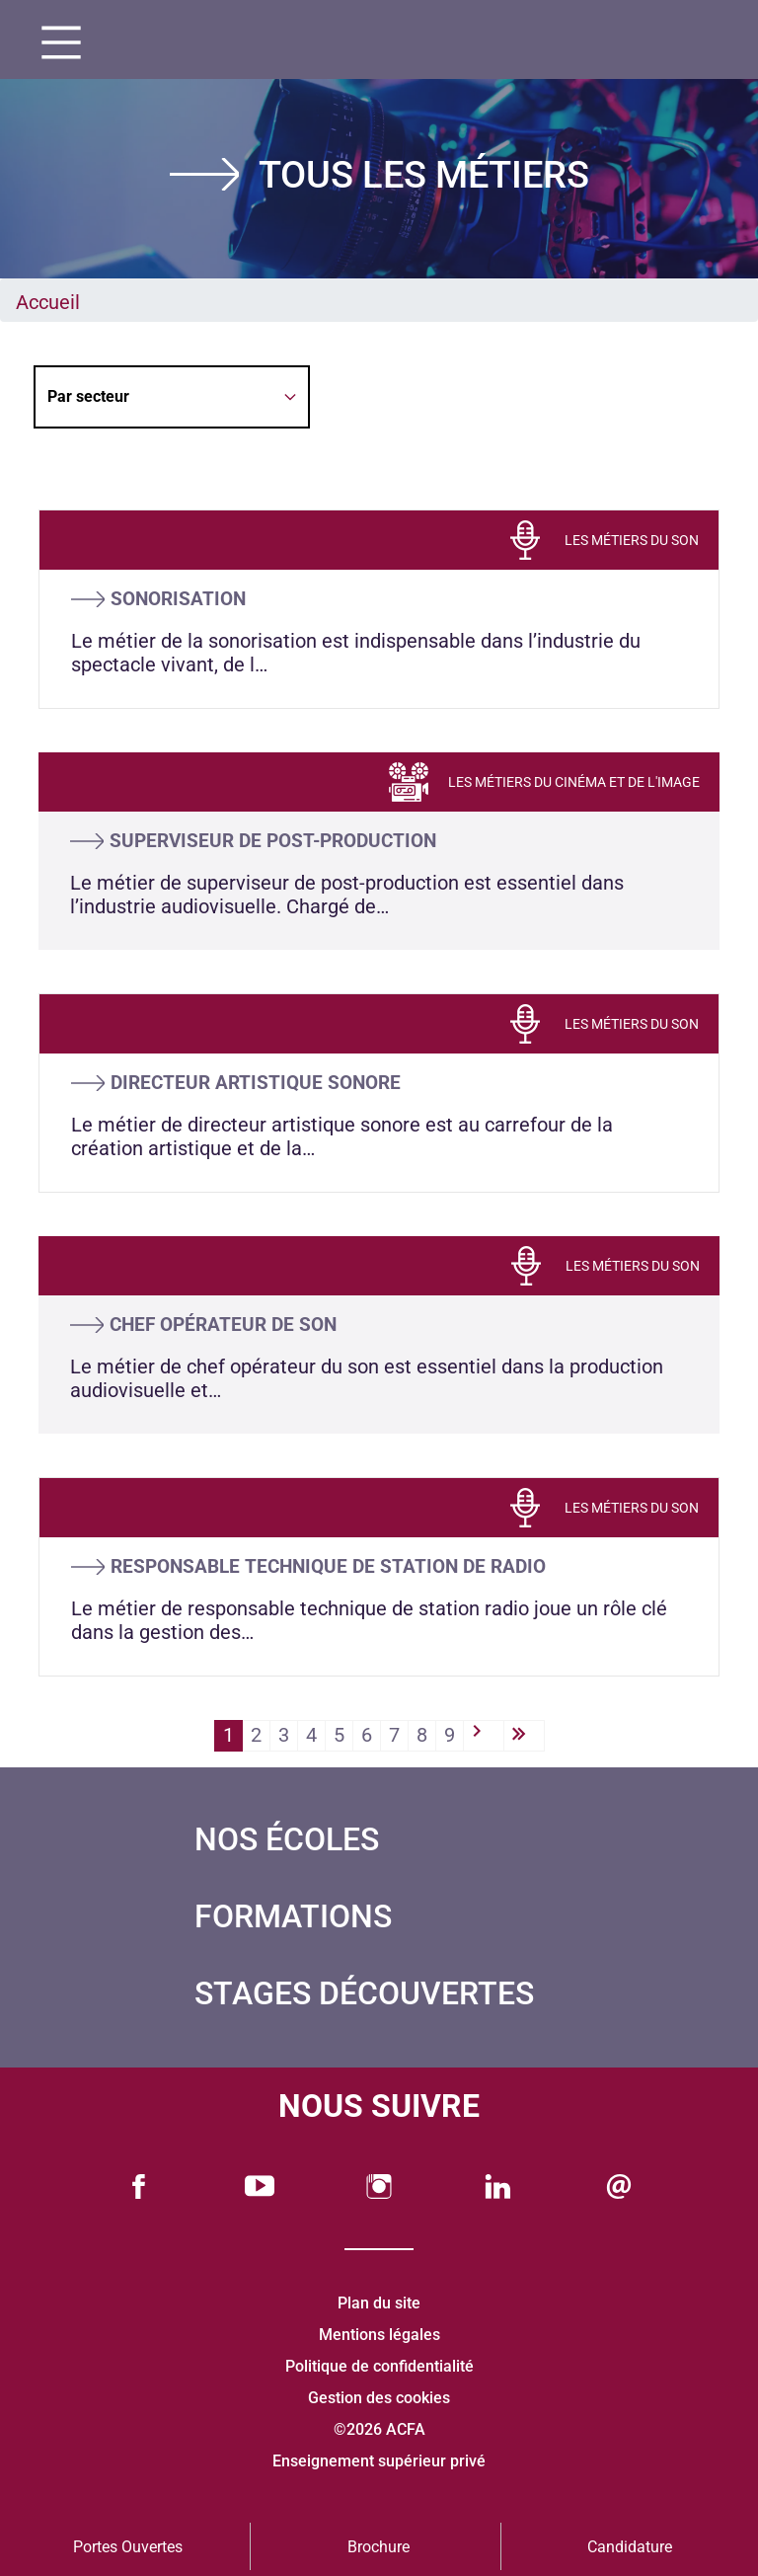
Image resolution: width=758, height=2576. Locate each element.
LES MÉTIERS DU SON (632, 540)
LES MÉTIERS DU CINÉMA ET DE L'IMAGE (574, 782)
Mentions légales (379, 2334)
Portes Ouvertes (128, 2546)
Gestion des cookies (379, 2397)
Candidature (629, 2546)
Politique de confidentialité (379, 2366)
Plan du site (379, 2303)
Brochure (378, 2546)
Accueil (48, 302)
